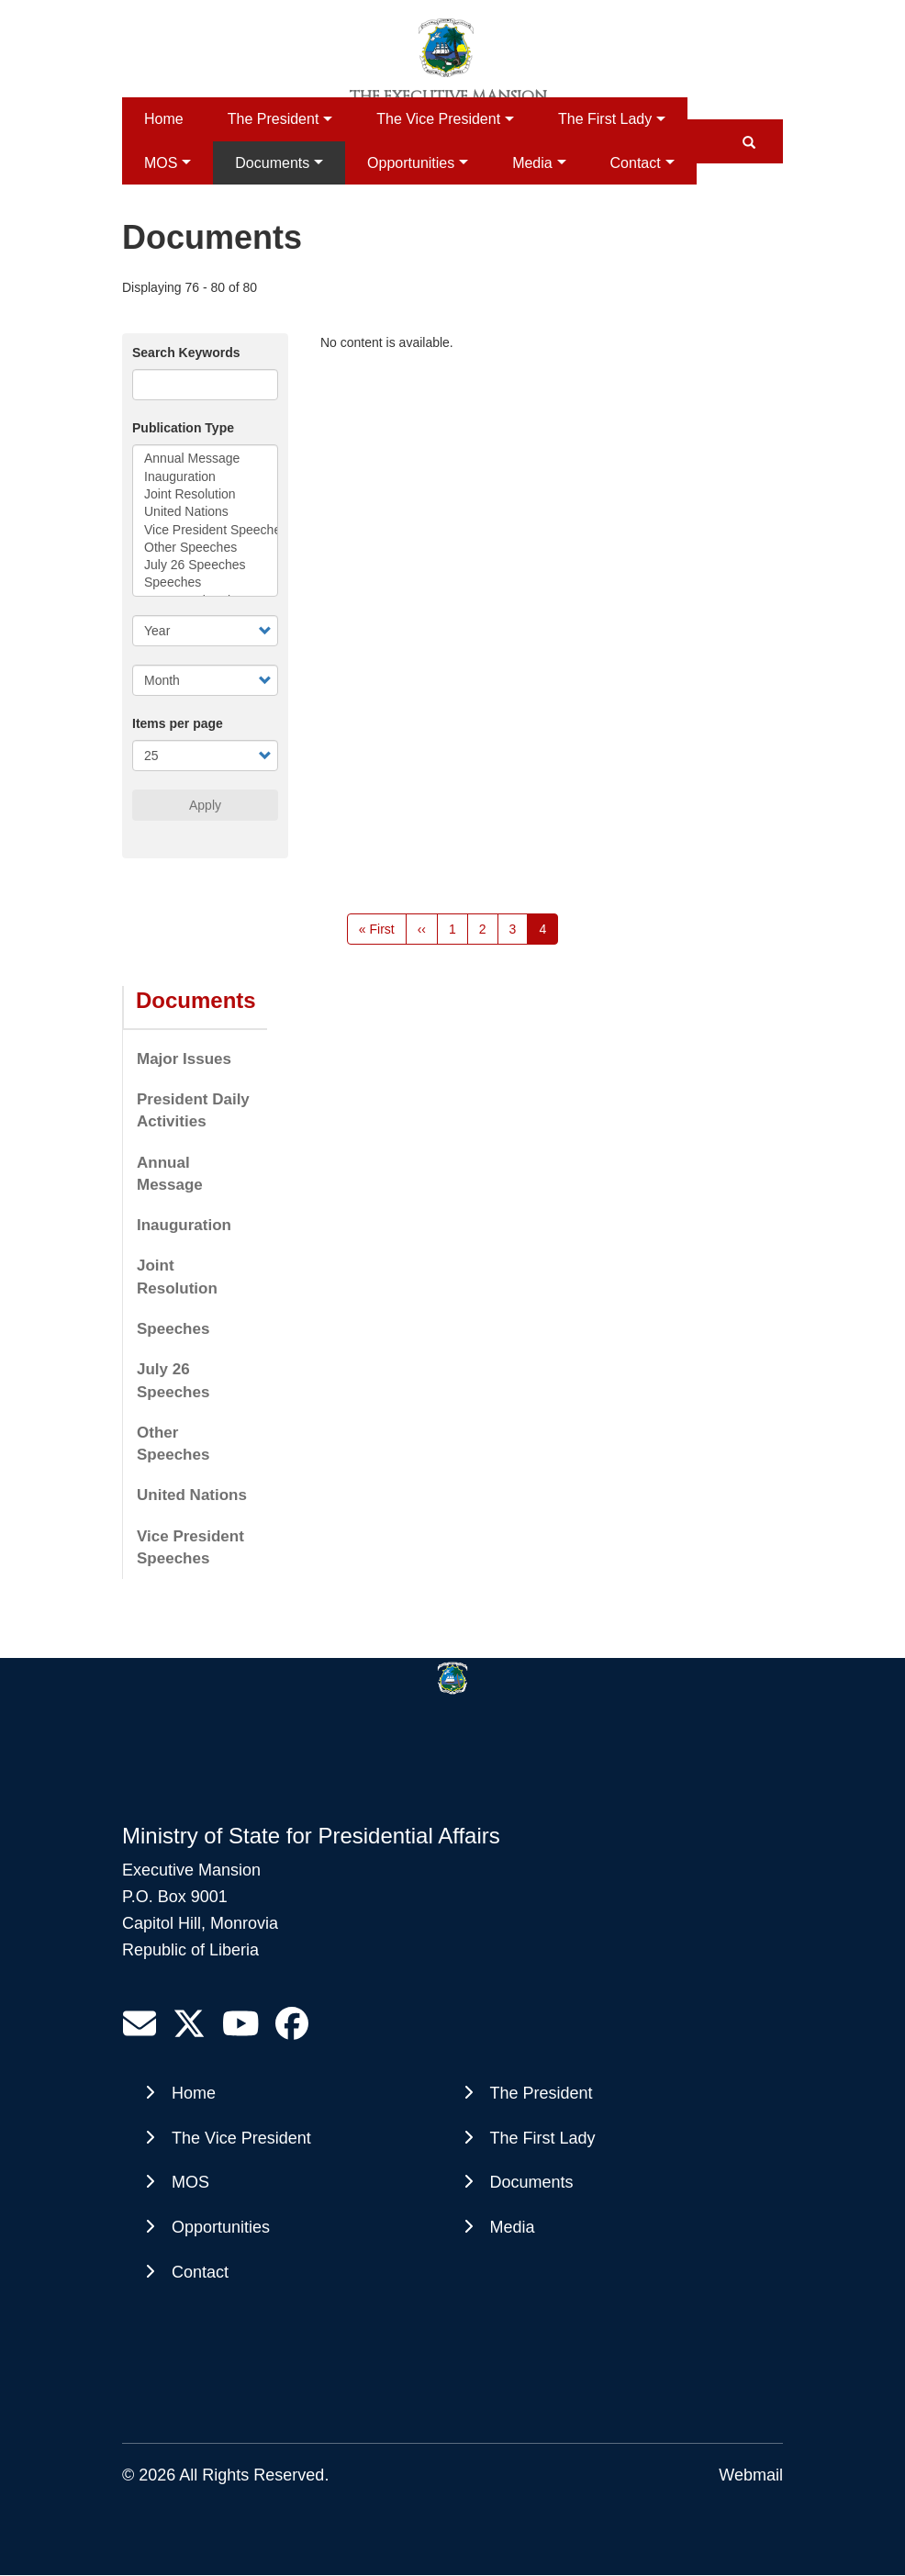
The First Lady (605, 119)
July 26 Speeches (205, 565)
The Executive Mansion (448, 96)
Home (164, 119)
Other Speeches (205, 547)
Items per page (177, 723)
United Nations (205, 512)
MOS (160, 163)
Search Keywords (186, 352)
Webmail (751, 2475)
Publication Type (183, 427)
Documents (272, 163)
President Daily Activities (193, 1110)
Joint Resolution (205, 494)
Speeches (205, 582)
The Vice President (438, 119)
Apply (205, 805)
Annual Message (205, 458)
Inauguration (205, 477)
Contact (635, 163)
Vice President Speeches (205, 530)
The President (273, 119)
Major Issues (184, 1059)
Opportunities (410, 163)
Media (532, 163)
